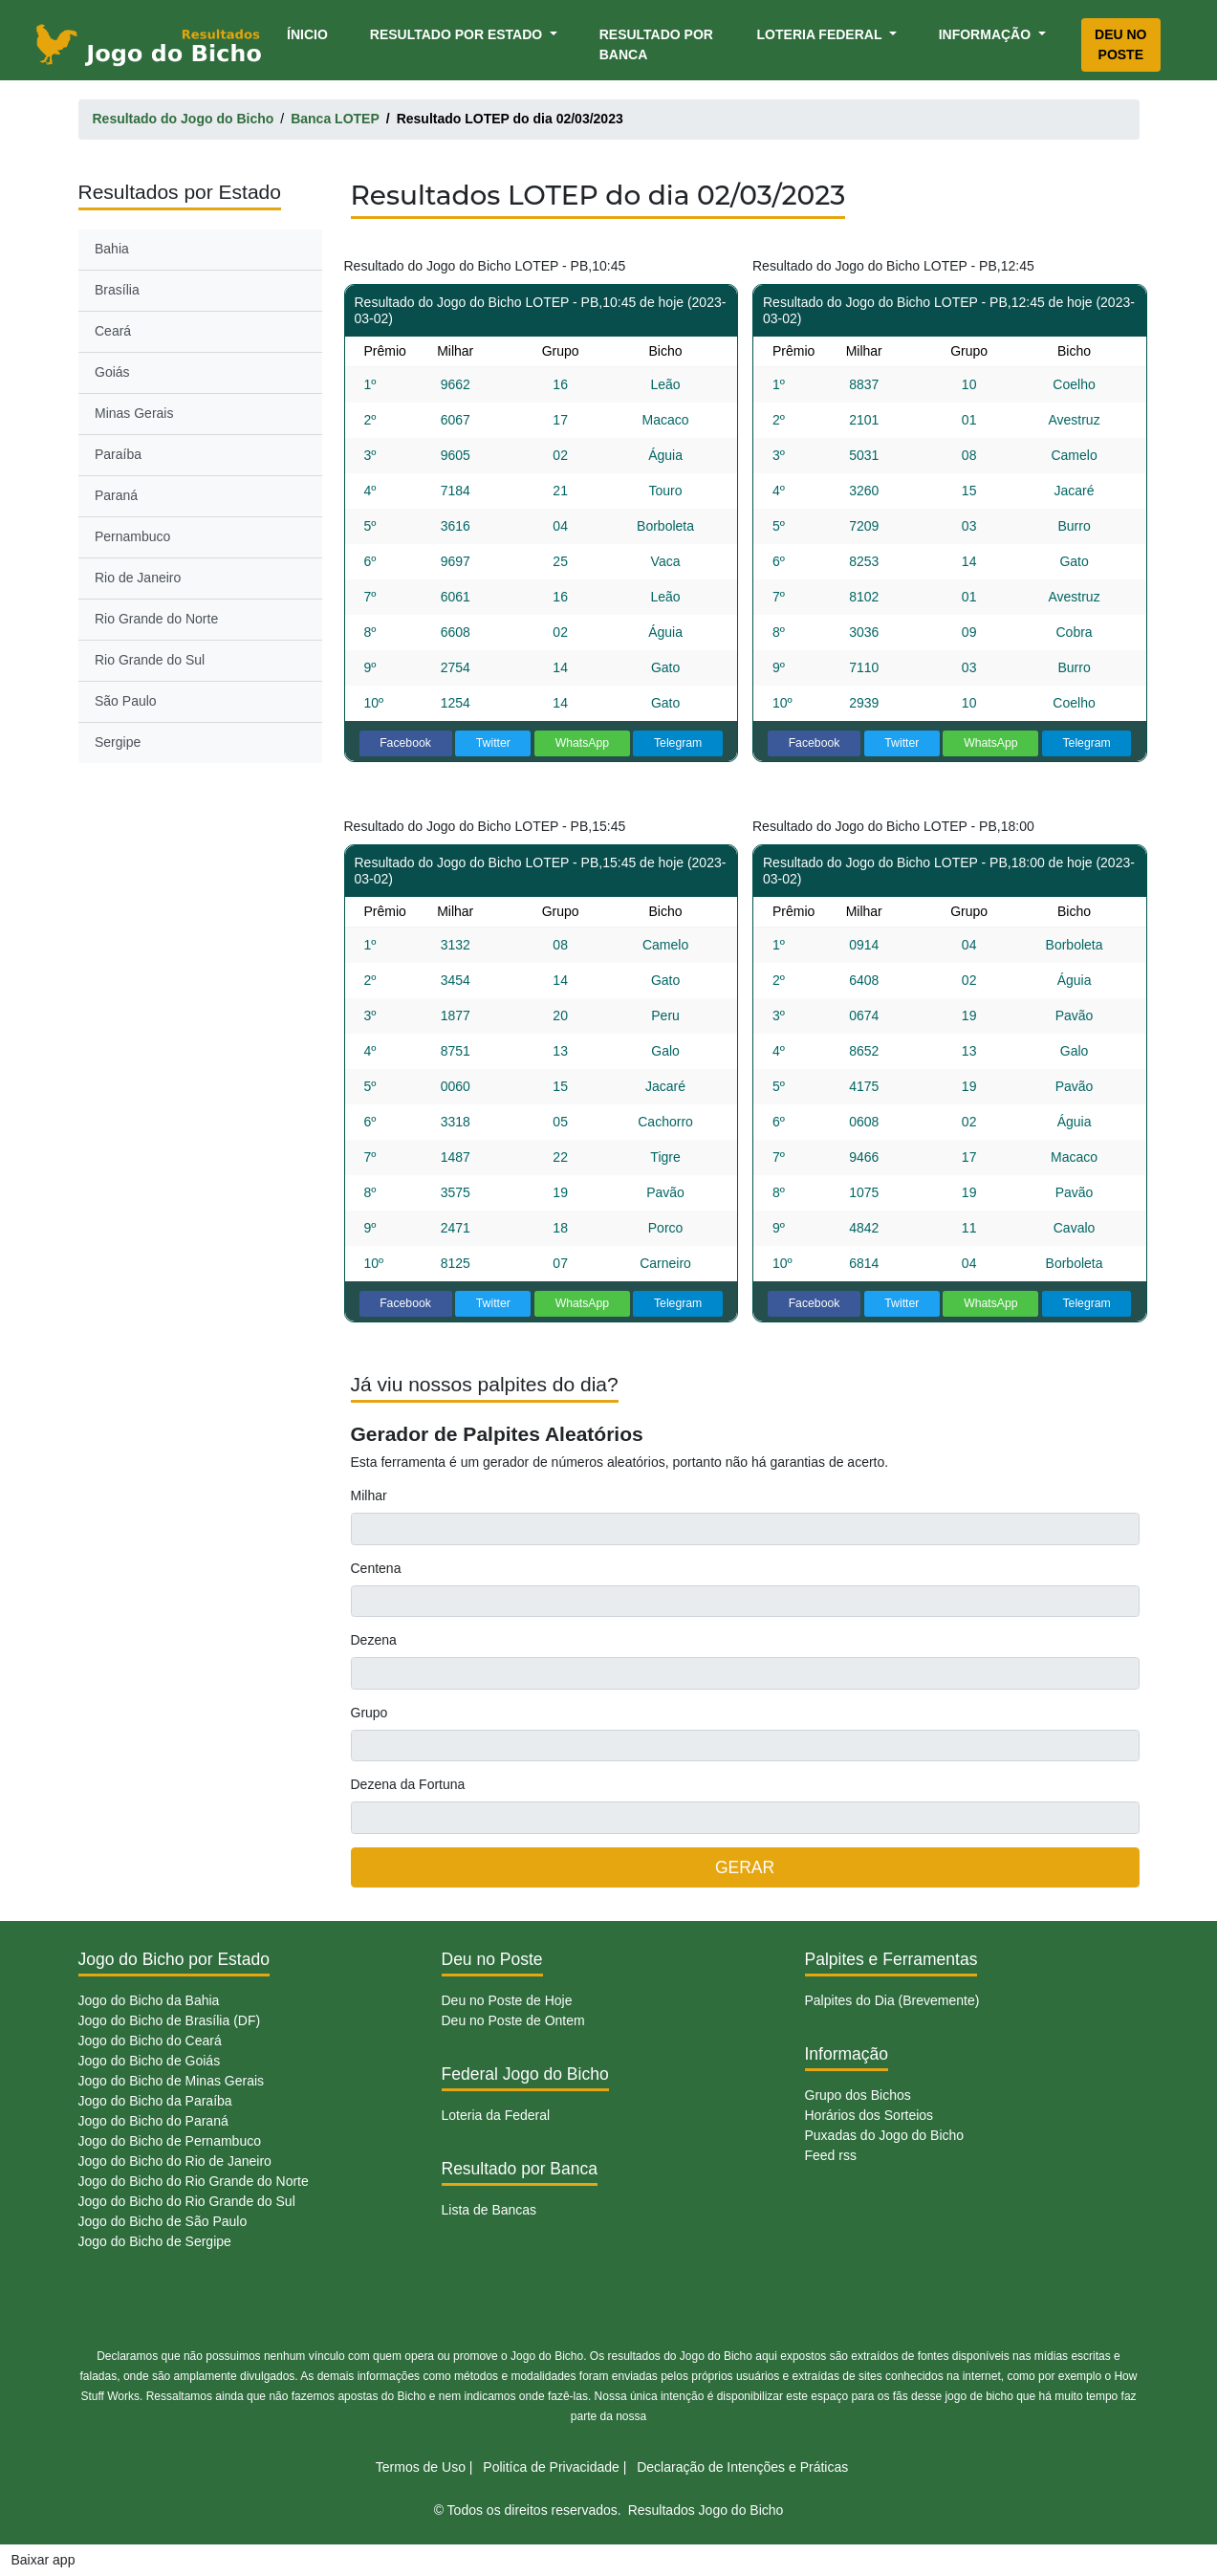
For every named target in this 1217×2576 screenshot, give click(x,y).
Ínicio (311, 33)
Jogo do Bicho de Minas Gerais (171, 2080)
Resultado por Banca (656, 44)
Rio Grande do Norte (156, 618)
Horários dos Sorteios (869, 2115)
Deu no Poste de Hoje (507, 2000)
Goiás (112, 372)
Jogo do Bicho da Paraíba (155, 2100)
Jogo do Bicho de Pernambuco (169, 2141)
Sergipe (118, 742)
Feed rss (831, 2155)
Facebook (405, 743)
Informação (986, 34)
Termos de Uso (421, 2467)
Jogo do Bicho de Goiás (149, 2060)
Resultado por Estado (458, 34)
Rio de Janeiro (138, 577)
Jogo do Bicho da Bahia (149, 2000)
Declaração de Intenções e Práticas (742, 2467)
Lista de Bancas (489, 2209)
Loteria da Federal (496, 2115)
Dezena (374, 1640)
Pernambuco (132, 536)
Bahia (112, 248)
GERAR (744, 1867)
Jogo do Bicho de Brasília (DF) (169, 2020)
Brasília (117, 289)
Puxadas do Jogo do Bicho (885, 2135)
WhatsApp (582, 743)
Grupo (369, 1712)
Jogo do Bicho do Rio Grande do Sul (186, 2201)
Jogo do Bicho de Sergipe (154, 2241)
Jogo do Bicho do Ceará (150, 2040)
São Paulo (126, 701)
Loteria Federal (821, 34)
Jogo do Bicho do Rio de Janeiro (175, 2161)
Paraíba (118, 454)
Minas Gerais (134, 413)
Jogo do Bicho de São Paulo (163, 2221)
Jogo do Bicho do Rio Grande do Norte (193, 2181)
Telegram (678, 743)
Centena (376, 1568)
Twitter (493, 743)
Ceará (113, 330)
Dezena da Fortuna (408, 1784)
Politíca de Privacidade (551, 2467)
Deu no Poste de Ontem (513, 2020)
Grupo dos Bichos (858, 2095)
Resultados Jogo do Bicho (706, 2510)
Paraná (116, 495)
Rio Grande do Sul (150, 659)
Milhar (369, 1495)
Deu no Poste (1120, 44)
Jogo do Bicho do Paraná (153, 2120)
